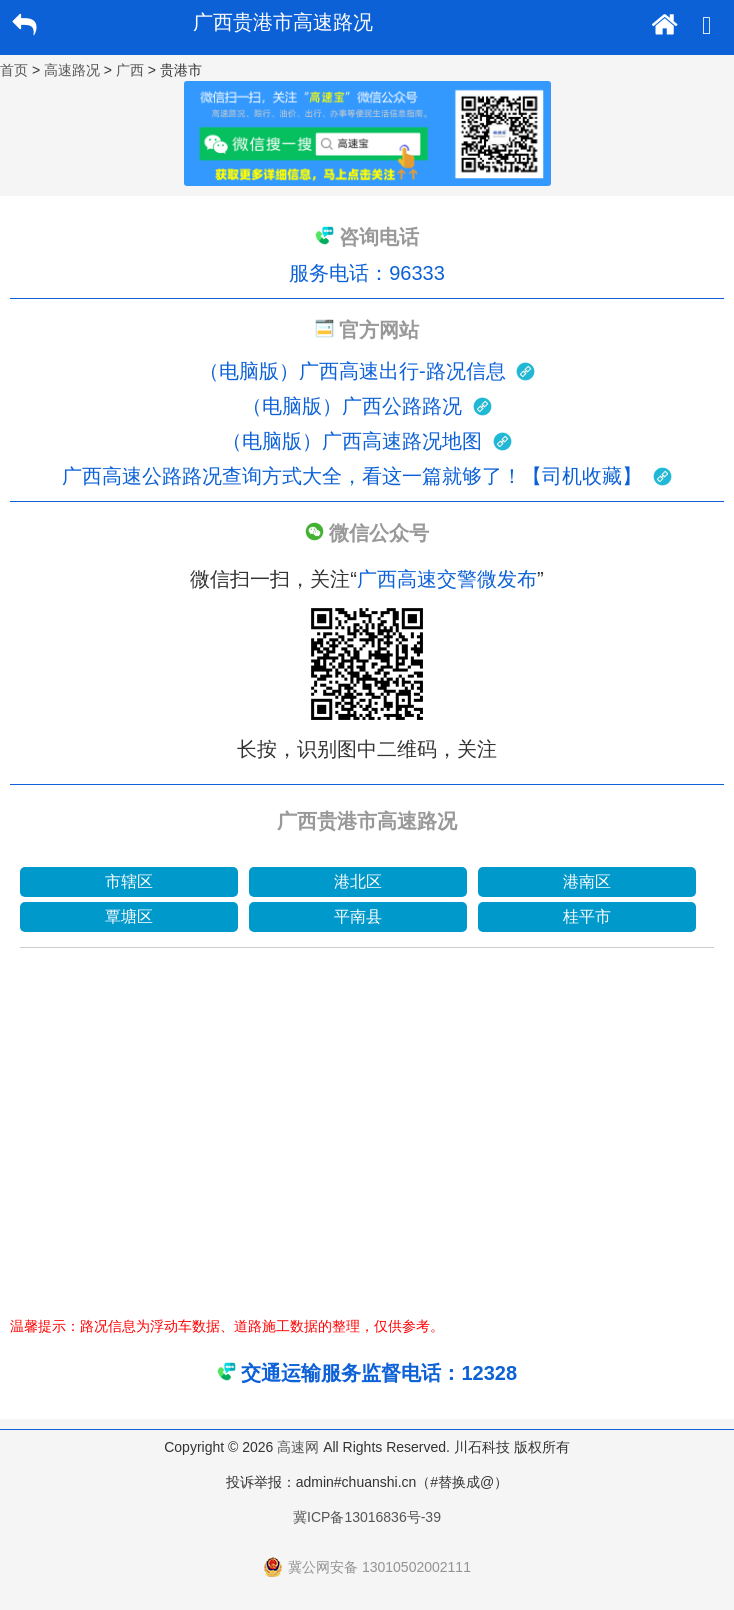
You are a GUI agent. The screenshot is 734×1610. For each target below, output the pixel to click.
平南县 (358, 916)
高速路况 (72, 70)
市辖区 (129, 881)
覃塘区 (129, 916)
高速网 (298, 1447)
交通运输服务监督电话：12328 (379, 1373)
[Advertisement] (367, 1145)
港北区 (358, 881)
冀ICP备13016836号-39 (367, 1517)
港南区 (587, 881)
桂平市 (587, 916)
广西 (130, 70)
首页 (14, 70)
